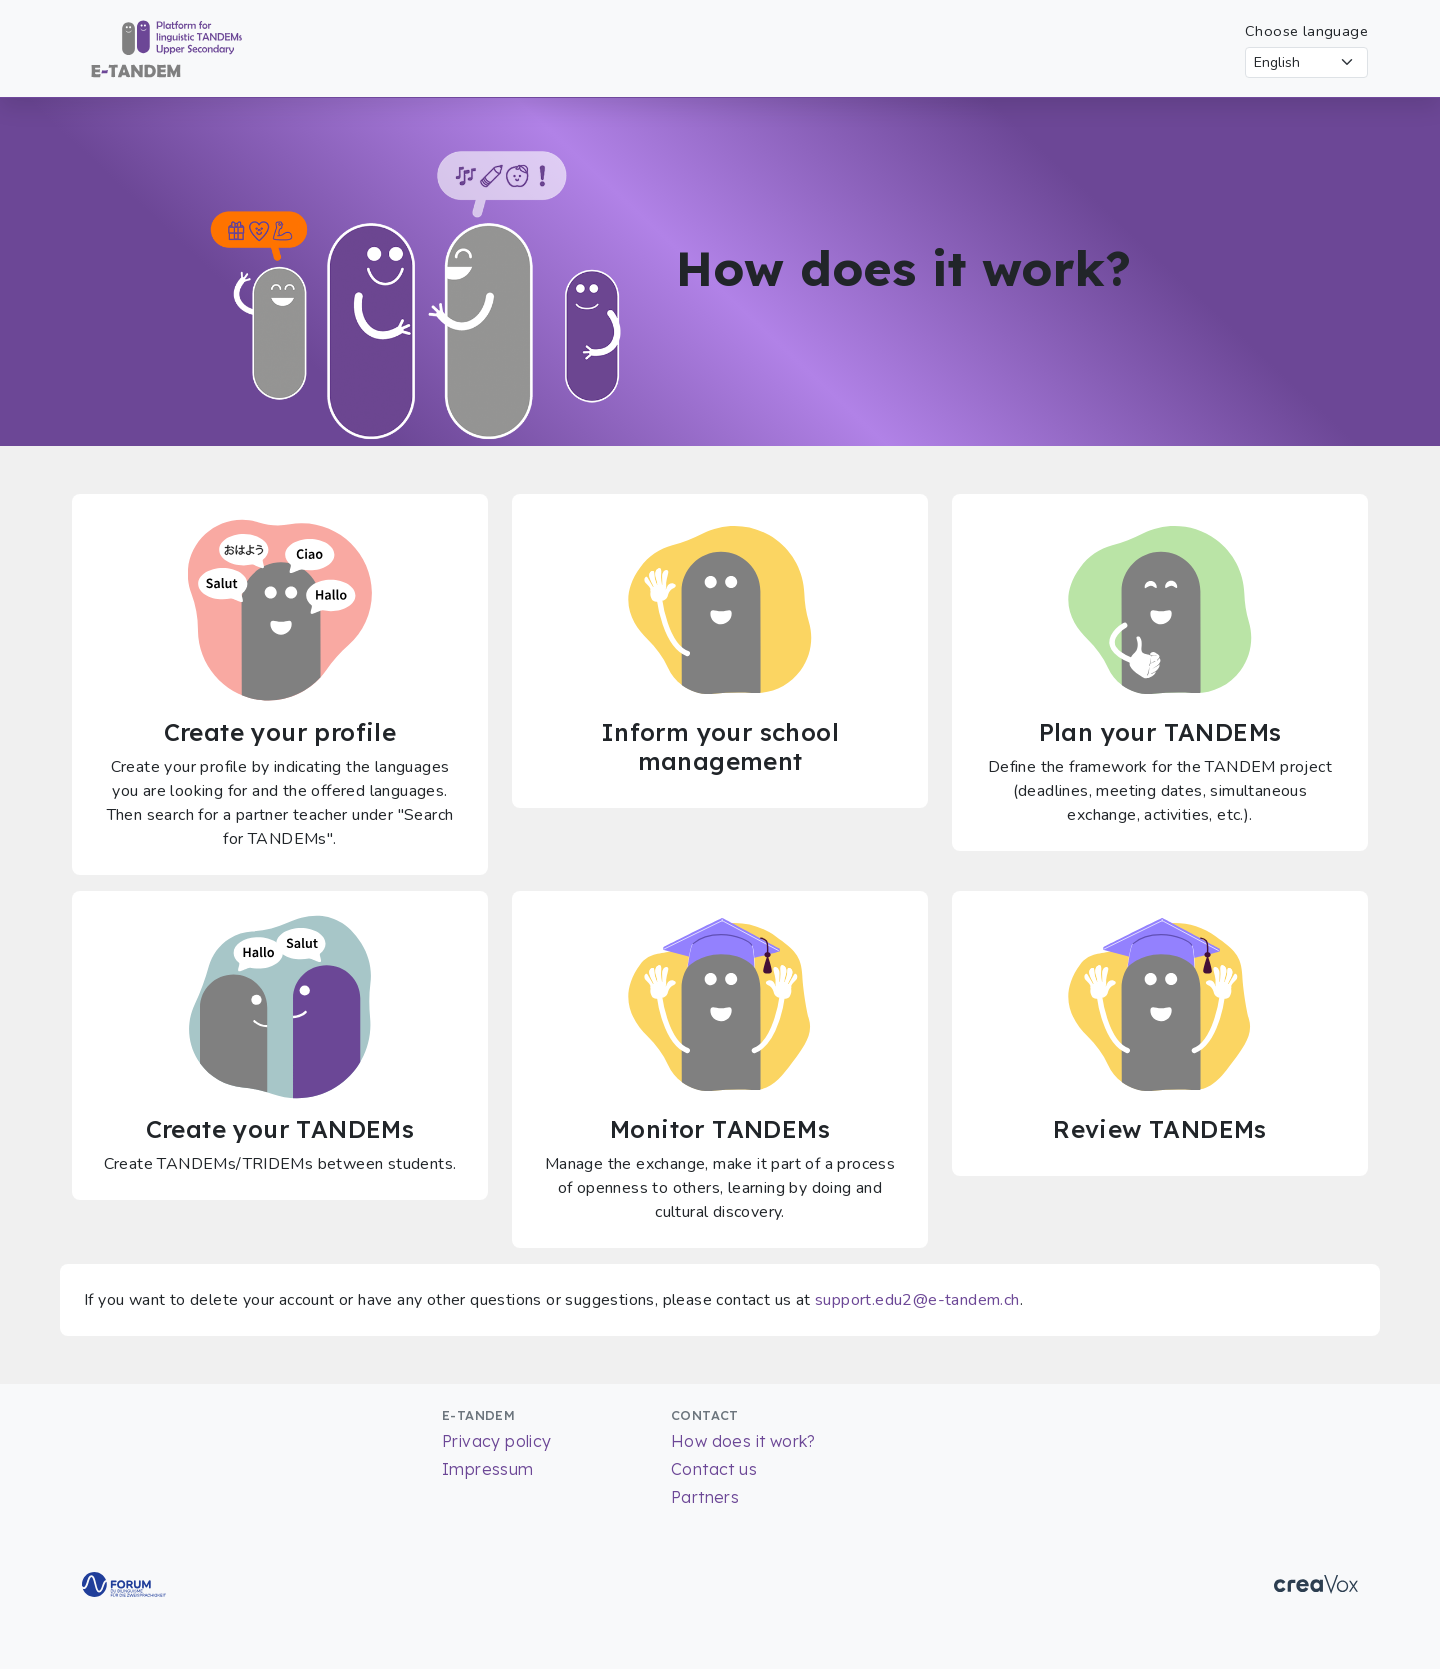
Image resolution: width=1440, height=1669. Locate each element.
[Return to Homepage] (157, 46)
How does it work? (743, 1441)
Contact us (714, 1469)
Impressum (488, 1469)
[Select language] (1306, 62)
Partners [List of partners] (705, 1497)
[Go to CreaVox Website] (1316, 1583)
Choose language (1306, 31)
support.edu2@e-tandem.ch (917, 1300)
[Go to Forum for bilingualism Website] (124, 1583)
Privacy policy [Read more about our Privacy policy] (497, 1441)
